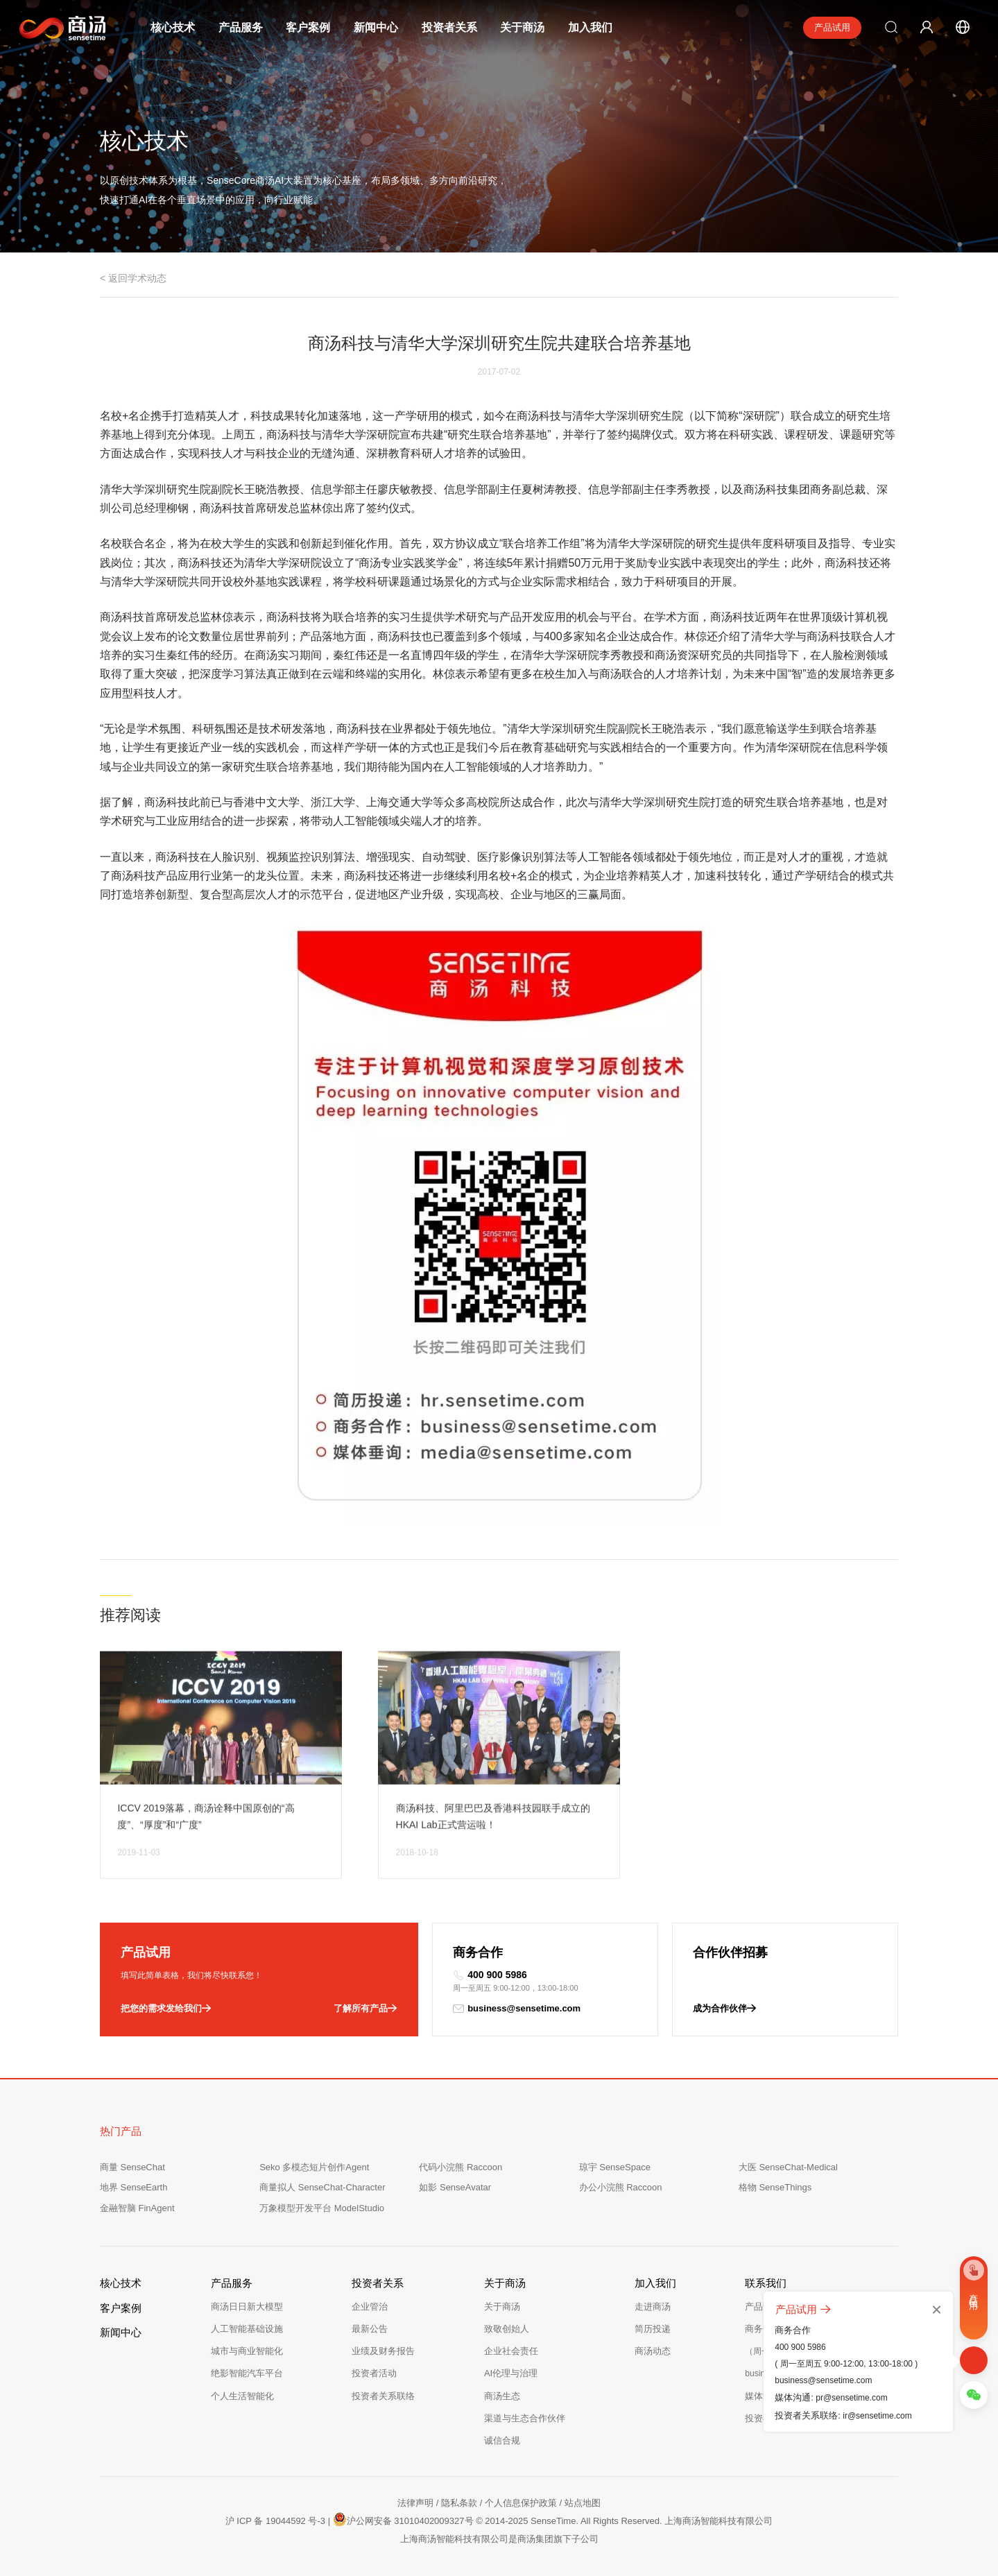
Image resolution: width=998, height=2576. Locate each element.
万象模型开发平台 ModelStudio (321, 2208)
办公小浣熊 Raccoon (620, 2187)
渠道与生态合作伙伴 (524, 2418)
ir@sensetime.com (877, 2416)
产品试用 (832, 27)
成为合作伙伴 (724, 2009)
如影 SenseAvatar (455, 2187)
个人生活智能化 (242, 2396)
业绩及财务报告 (383, 2351)
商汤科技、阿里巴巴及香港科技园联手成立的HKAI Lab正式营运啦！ (493, 1839)
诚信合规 (502, 2440)
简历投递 (653, 2329)
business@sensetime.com (516, 2008)
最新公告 (370, 2329)
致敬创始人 (506, 2329)
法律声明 (415, 2503)
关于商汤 (522, 27)
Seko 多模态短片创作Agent (314, 2167)
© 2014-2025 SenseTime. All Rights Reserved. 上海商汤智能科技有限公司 (624, 2521)
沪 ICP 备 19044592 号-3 (275, 2521)
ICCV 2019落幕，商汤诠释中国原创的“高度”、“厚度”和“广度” (205, 1839)
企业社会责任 (511, 2351)
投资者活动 (374, 2373)
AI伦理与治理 (510, 2373)
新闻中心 (376, 27)
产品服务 (240, 27)
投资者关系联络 (383, 2396)
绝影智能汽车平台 (247, 2373)
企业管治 (370, 2306)
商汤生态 (502, 2396)
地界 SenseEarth (134, 2187)
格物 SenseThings (775, 2187)
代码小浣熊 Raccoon (460, 2167)
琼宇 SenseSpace (615, 2167)
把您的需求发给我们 (166, 2009)
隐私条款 (459, 2503)
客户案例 (308, 27)
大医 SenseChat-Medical (788, 2167)
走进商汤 (653, 2306)
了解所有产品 (365, 2009)
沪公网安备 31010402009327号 (403, 2519)
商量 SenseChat (132, 2167)
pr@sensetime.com (852, 2398)
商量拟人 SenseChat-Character (322, 2187)
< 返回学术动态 (133, 278)
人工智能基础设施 (247, 2329)
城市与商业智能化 (247, 2351)
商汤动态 (653, 2351)
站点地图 (583, 2503)
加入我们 (590, 27)
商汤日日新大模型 (247, 2306)
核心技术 (172, 27)
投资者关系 (449, 27)
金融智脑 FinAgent (137, 2208)
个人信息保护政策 (521, 2503)
